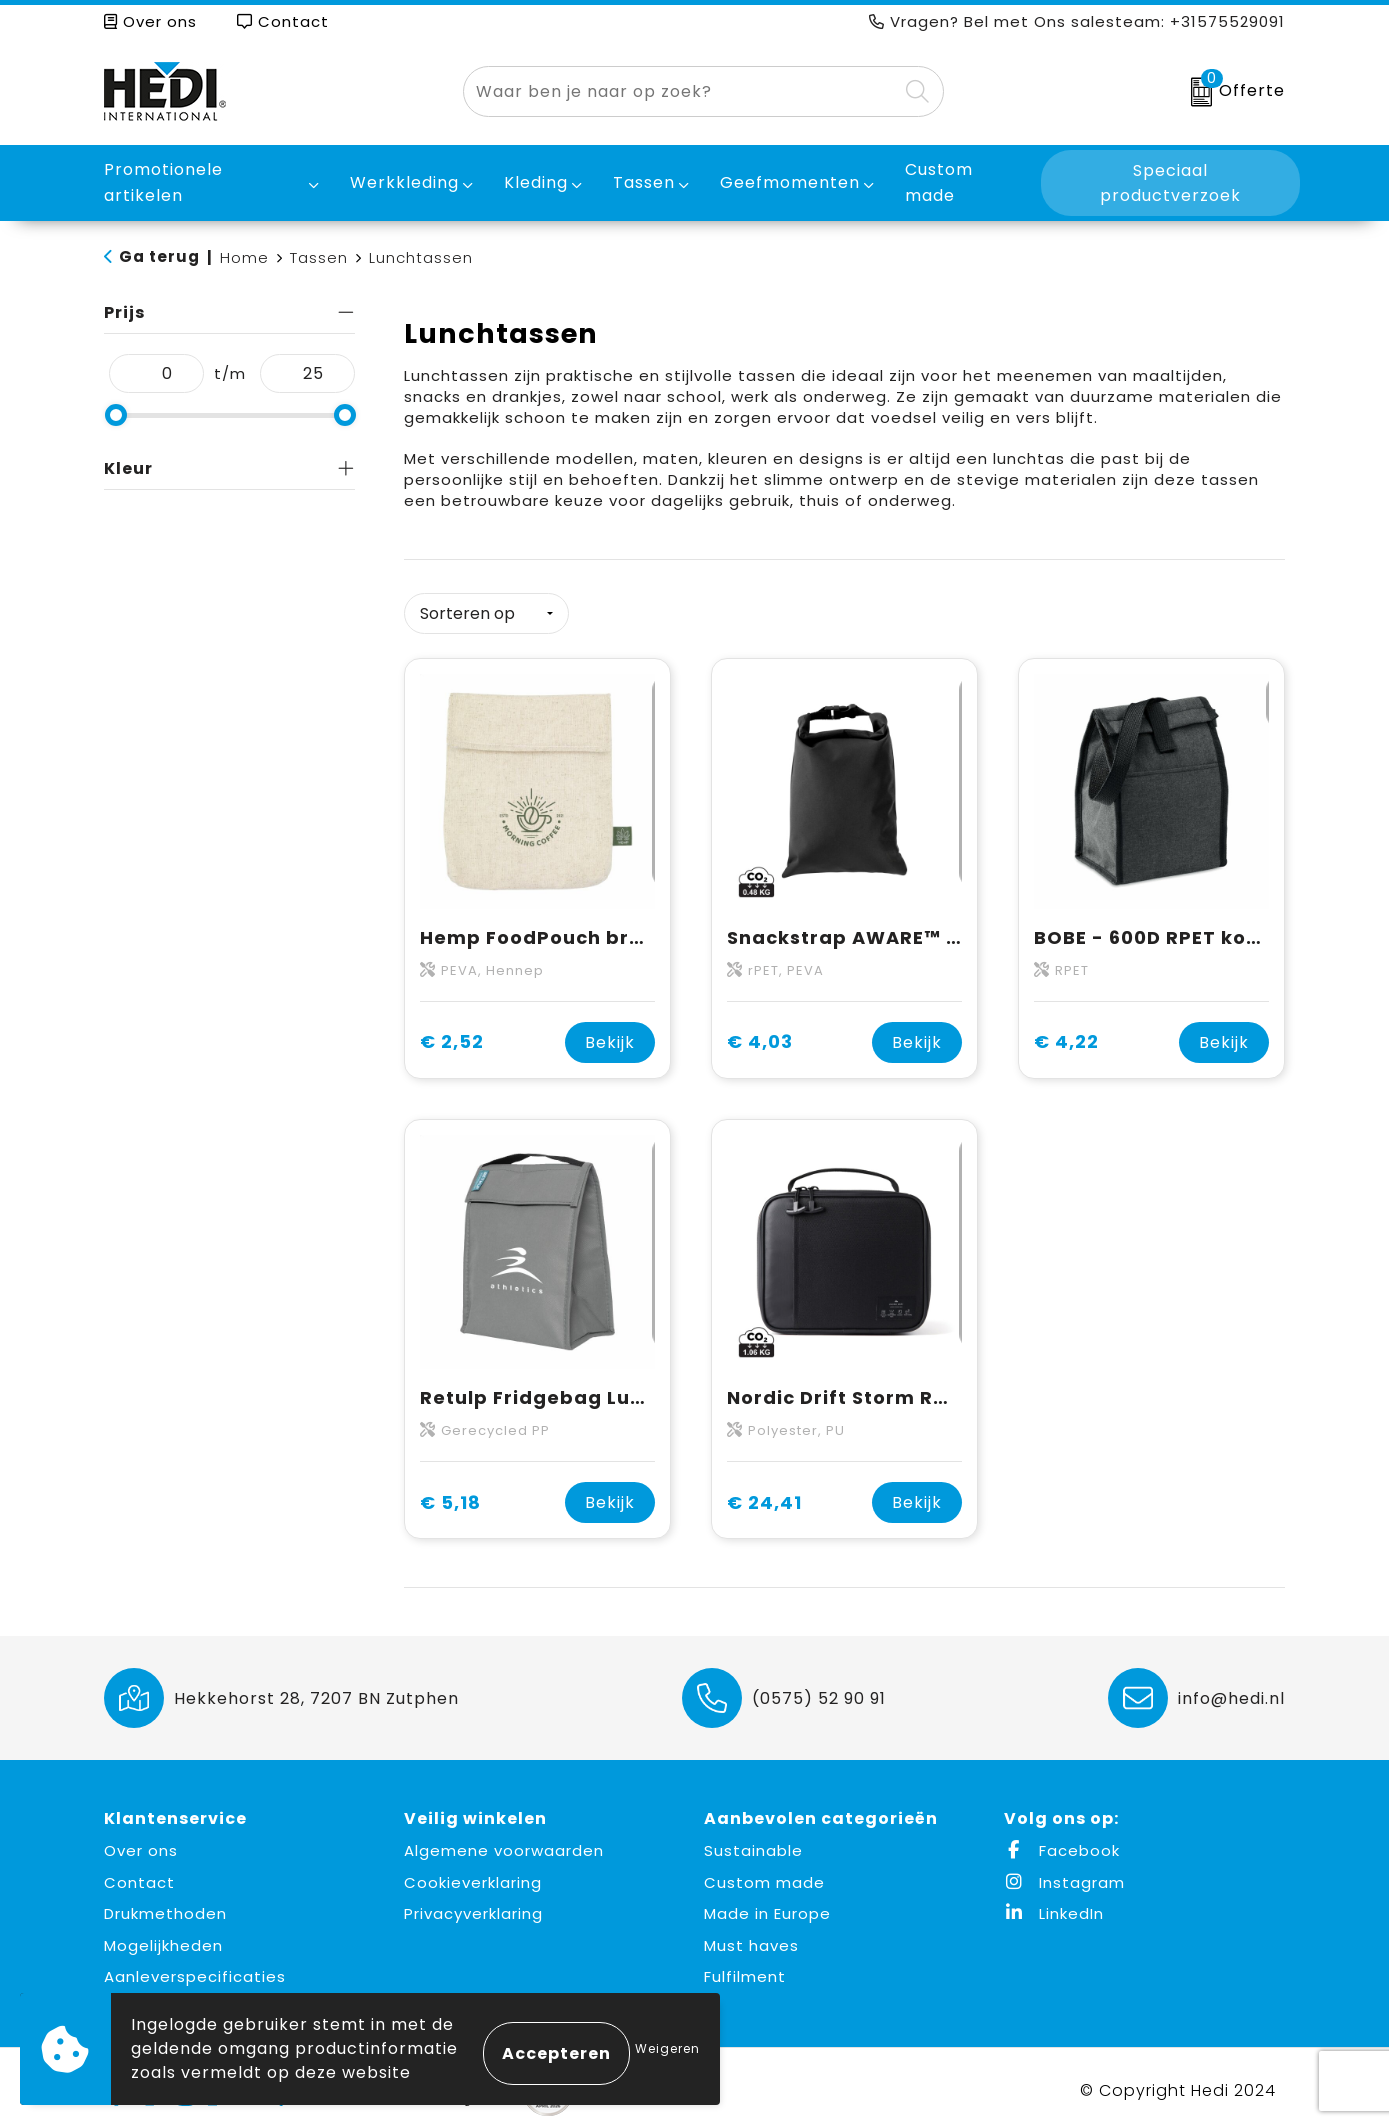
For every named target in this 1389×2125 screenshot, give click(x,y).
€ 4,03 (760, 1033)
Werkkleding (404, 182)
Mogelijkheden (163, 1936)
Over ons (150, 21)
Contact (283, 21)
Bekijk (610, 1033)
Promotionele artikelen (163, 182)
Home (244, 257)
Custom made (764, 1873)
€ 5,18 (450, 1494)
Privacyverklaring (473, 1905)
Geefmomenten (790, 182)
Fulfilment (745, 1968)
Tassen (644, 182)
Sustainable (753, 1842)
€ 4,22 (1066, 1033)
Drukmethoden (165, 1905)
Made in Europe (767, 1905)
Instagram (1064, 1873)
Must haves (751, 1936)
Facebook (1062, 1842)
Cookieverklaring (473, 1873)
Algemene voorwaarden (504, 1842)
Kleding (536, 182)
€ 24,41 (764, 1494)
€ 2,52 (452, 1033)
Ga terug (159, 256)
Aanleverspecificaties (195, 1968)
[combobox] (680, 91)
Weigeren (667, 2048)
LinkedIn (1054, 1905)
